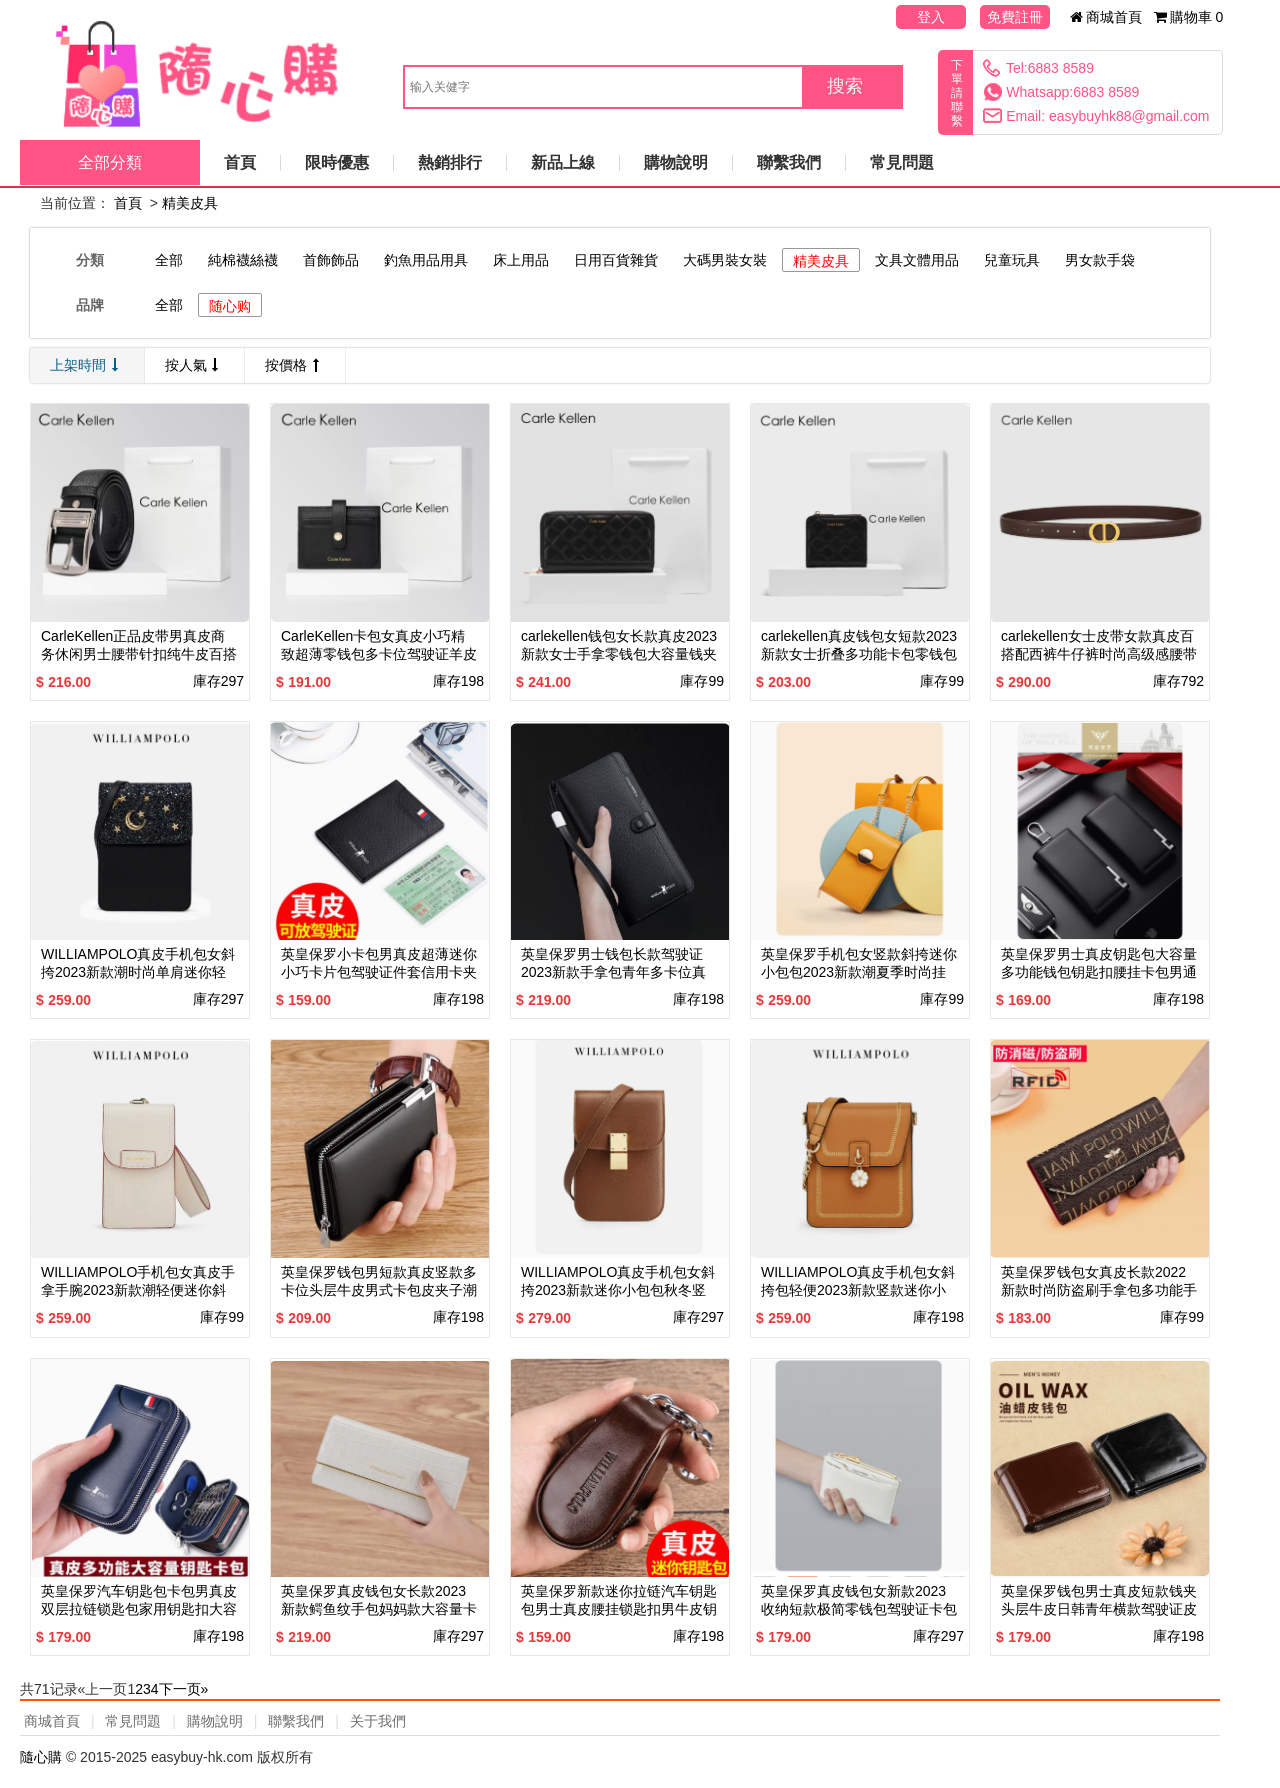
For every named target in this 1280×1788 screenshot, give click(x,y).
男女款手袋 (1100, 260)
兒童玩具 (1012, 260)
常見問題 (902, 162)
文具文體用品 (917, 260)
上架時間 (87, 365)
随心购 (230, 306)
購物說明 (676, 162)
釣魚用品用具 (426, 260)
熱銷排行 (450, 162)
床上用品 (521, 260)
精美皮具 (190, 203)
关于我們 (378, 1721)
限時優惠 (337, 162)
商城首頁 (1106, 17)
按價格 (295, 365)
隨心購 (43, 1757)
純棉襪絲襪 (243, 260)
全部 (169, 260)
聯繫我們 (789, 162)
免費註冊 (1015, 17)
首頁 (240, 162)
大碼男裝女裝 (725, 260)
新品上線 (563, 162)
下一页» (184, 1689)
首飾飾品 (331, 260)
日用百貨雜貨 (616, 260)
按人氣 (195, 365)
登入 (931, 17)
